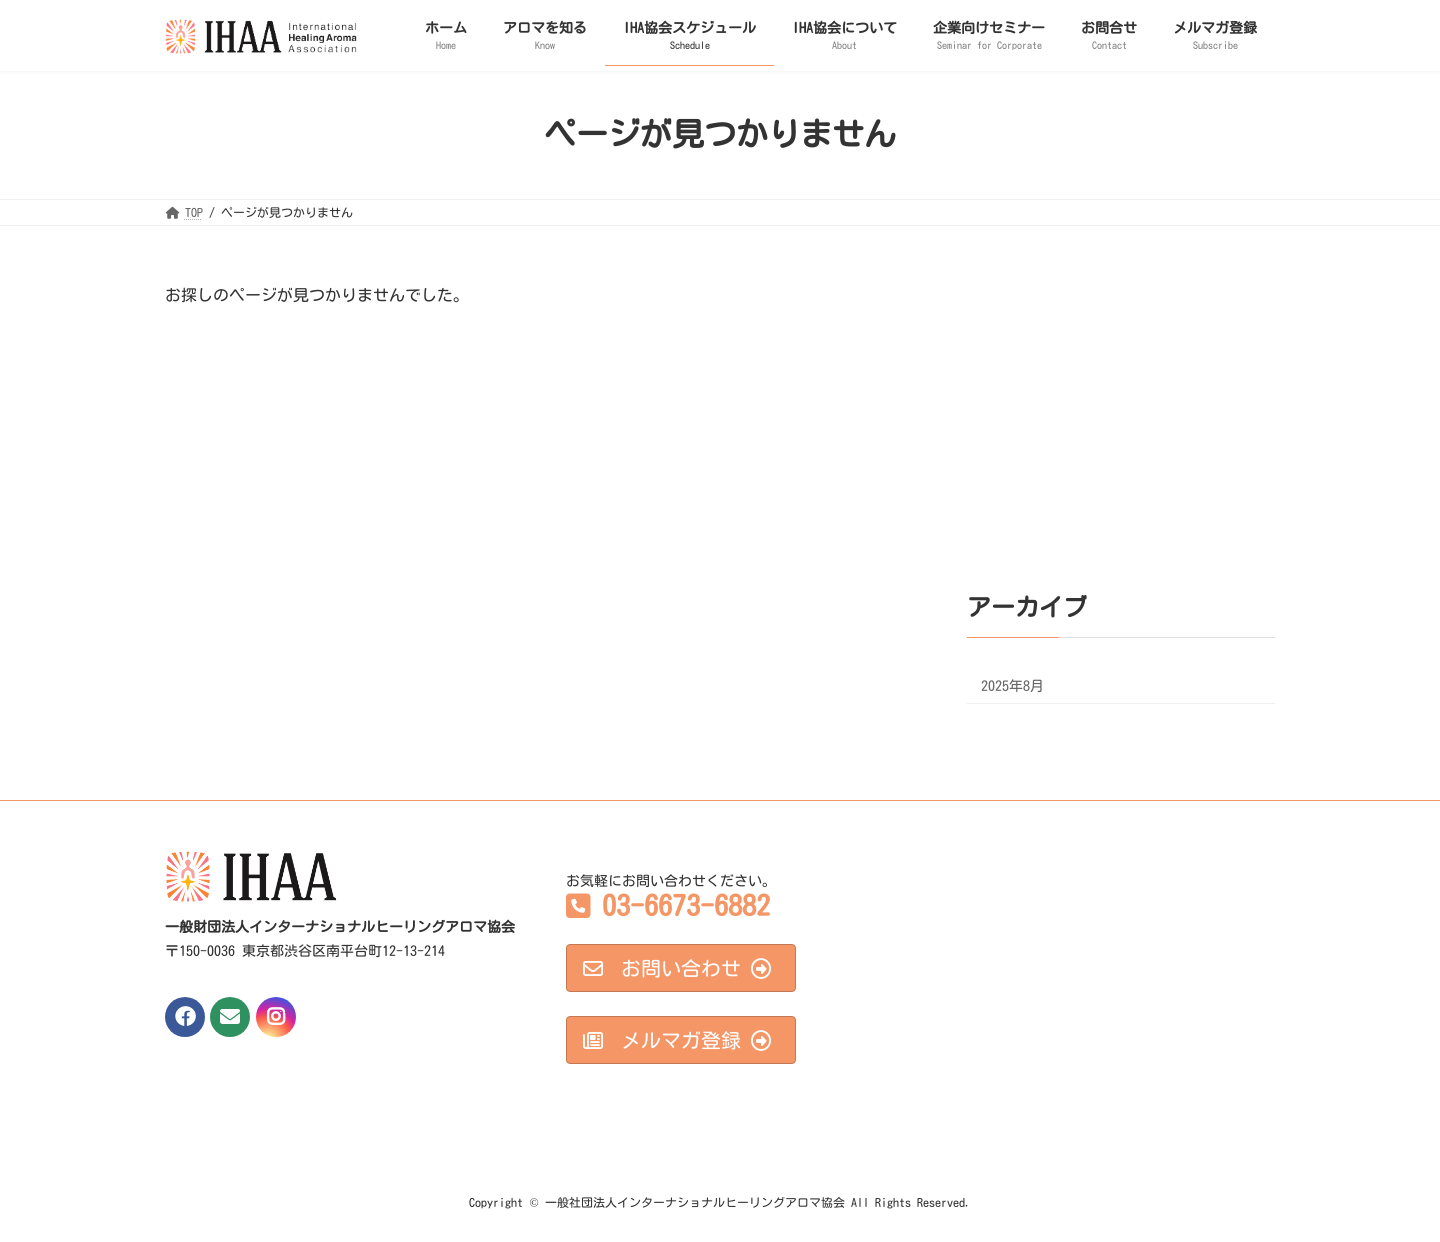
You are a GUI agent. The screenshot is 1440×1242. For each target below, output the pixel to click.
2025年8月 (1012, 686)
